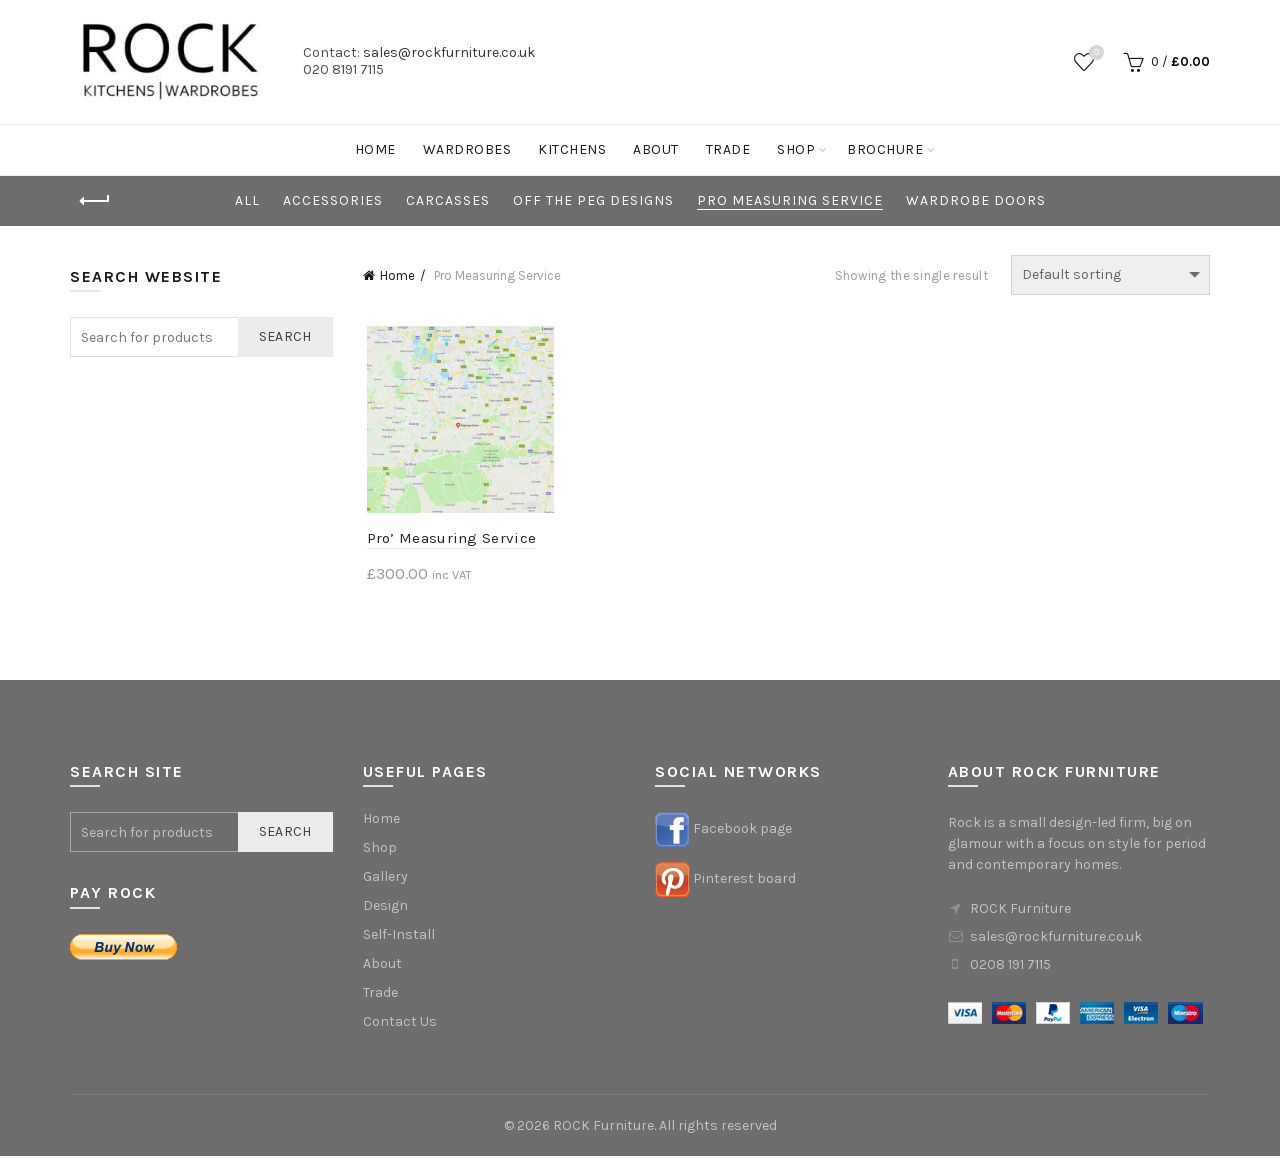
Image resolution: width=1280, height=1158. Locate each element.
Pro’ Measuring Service (448, 540)
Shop (796, 149)
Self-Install (399, 936)
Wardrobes (467, 149)
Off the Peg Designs (593, 200)
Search (285, 336)
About (656, 149)
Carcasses (448, 200)
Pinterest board (744, 880)
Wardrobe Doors (976, 200)
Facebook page (742, 830)
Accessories (333, 200)
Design (385, 907)
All (247, 200)
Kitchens (572, 149)
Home (375, 149)
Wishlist (1094, 53)
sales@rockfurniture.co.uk (449, 52)
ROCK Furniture (603, 1127)
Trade (728, 149)
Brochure (885, 149)
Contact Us (400, 1023)
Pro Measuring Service (790, 200)
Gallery (385, 878)
